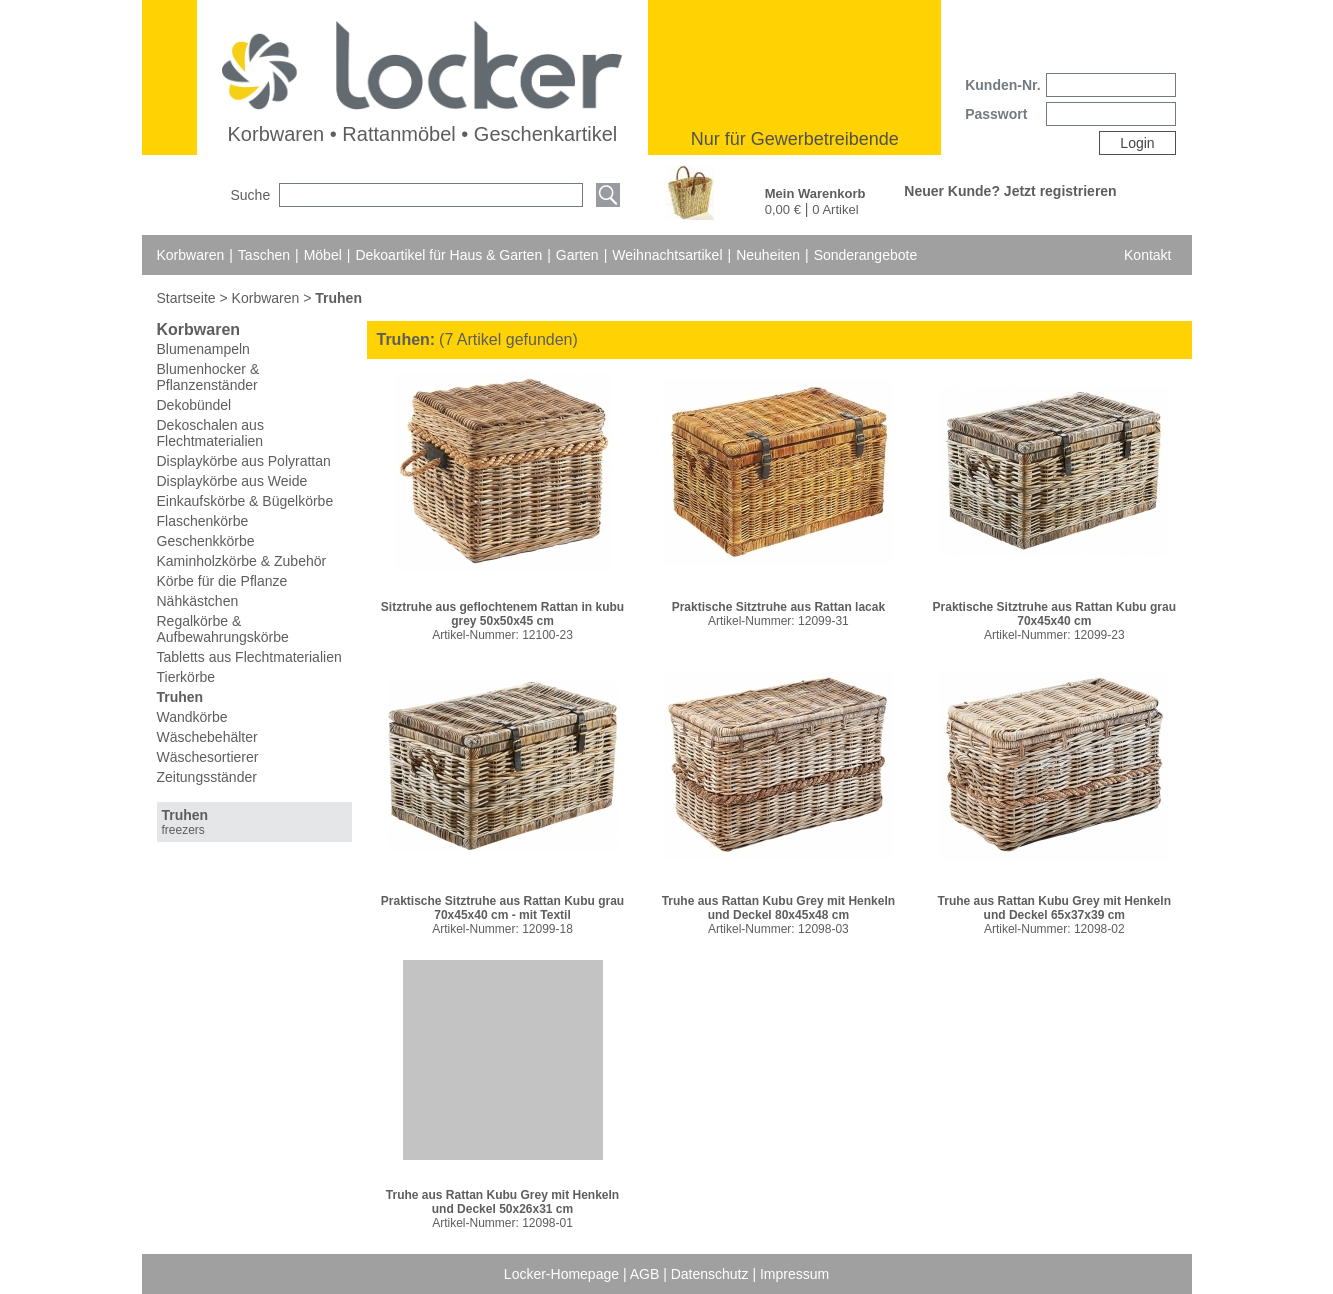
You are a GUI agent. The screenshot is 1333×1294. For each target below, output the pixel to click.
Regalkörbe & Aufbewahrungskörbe (223, 629)
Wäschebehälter (207, 737)
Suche (251, 195)
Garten (577, 255)
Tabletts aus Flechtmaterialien (249, 657)
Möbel (323, 255)
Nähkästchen (198, 601)
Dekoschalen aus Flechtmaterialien (210, 433)
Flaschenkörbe (203, 521)
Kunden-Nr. (1002, 85)
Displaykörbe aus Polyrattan (244, 461)
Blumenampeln (203, 349)
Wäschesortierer (208, 757)
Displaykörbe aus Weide (232, 481)
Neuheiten (768, 255)
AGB (646, 1274)
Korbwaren (191, 255)
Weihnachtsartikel (667, 255)
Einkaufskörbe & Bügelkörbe (245, 501)
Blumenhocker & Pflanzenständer (208, 377)
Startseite (188, 298)
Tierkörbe (186, 677)
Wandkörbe (192, 717)
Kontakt (1147, 255)
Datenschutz (712, 1274)
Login (1137, 143)
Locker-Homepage (563, 1274)
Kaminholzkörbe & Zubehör (242, 561)
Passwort (996, 114)
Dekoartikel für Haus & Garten (448, 255)
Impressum (794, 1274)
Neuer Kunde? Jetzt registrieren (1010, 191)
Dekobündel (194, 405)
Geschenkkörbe (206, 541)
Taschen (264, 255)
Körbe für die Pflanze (222, 581)
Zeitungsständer (207, 777)
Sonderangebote (866, 255)
